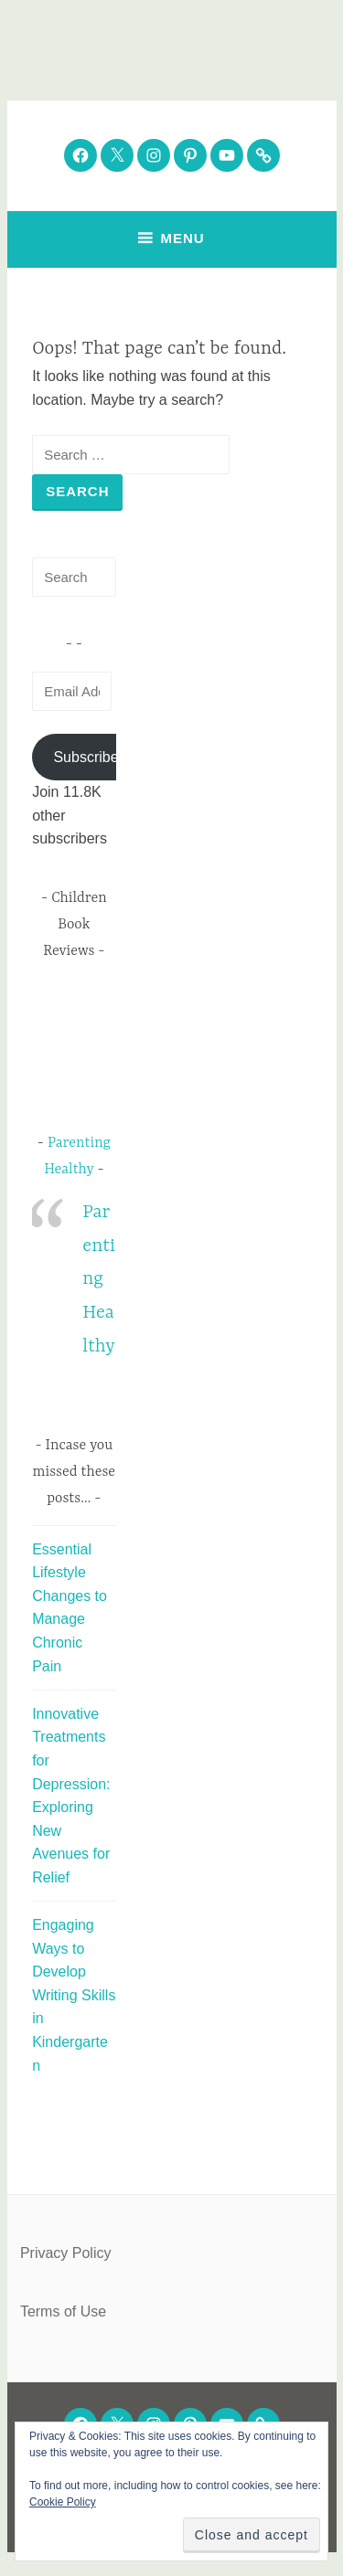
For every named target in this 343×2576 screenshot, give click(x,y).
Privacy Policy (66, 2253)
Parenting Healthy (98, 1279)
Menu (182, 238)
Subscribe (85, 757)
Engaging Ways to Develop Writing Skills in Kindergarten (73, 1995)
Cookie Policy (62, 2502)
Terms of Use (63, 2311)
